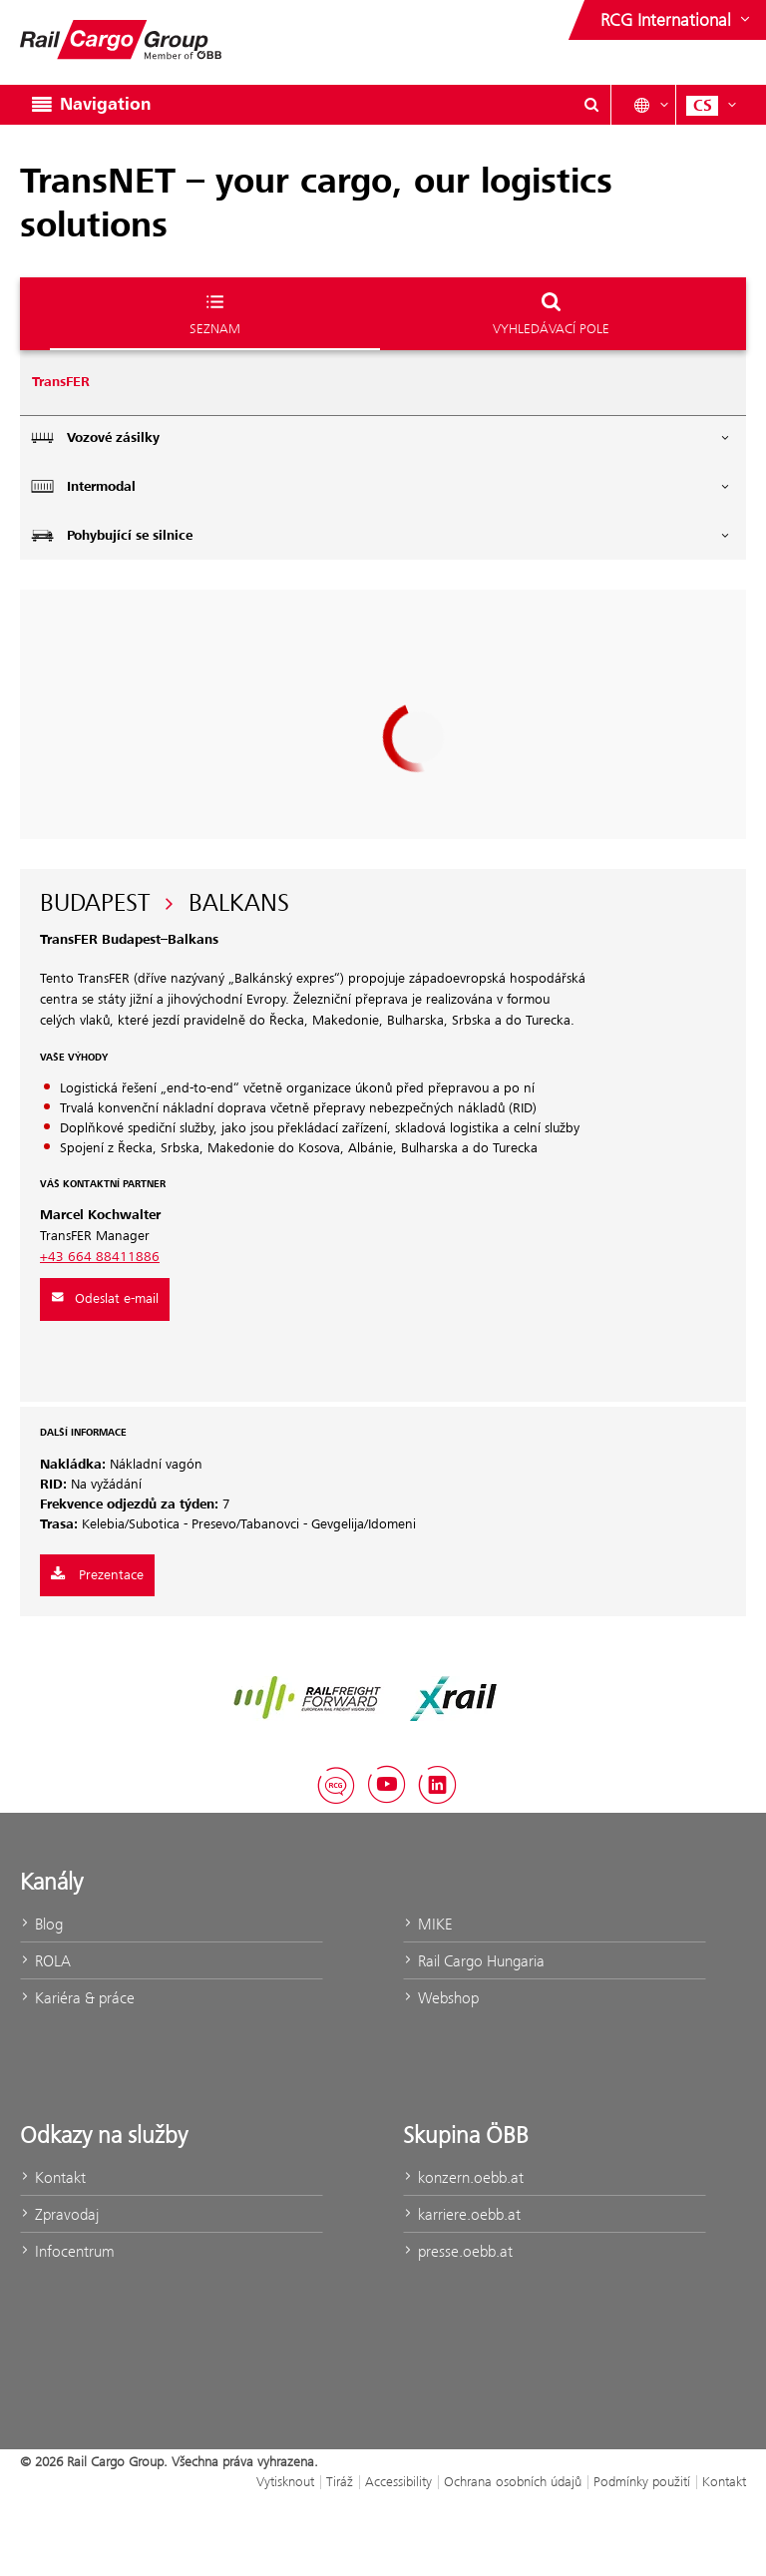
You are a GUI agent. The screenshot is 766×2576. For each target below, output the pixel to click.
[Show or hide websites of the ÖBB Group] (677, 20)
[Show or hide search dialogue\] (591, 105)
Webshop (441, 1997)
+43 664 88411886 (100, 1257)
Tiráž (339, 2481)
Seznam (215, 312)
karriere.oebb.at (462, 2214)
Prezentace (97, 1575)
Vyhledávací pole (551, 312)
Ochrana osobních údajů (512, 2481)
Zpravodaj (59, 2214)
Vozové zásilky (381, 437)
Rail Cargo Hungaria (474, 1960)
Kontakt (53, 2177)
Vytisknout (285, 2481)
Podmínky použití (641, 2481)
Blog (41, 1924)
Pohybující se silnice (381, 535)
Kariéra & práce (77, 1997)
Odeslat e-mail (105, 1299)
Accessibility (398, 2481)
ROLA (45, 1960)
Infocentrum (67, 2251)
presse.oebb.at (458, 2251)
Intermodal (381, 486)
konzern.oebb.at (463, 2177)
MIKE (427, 1924)
